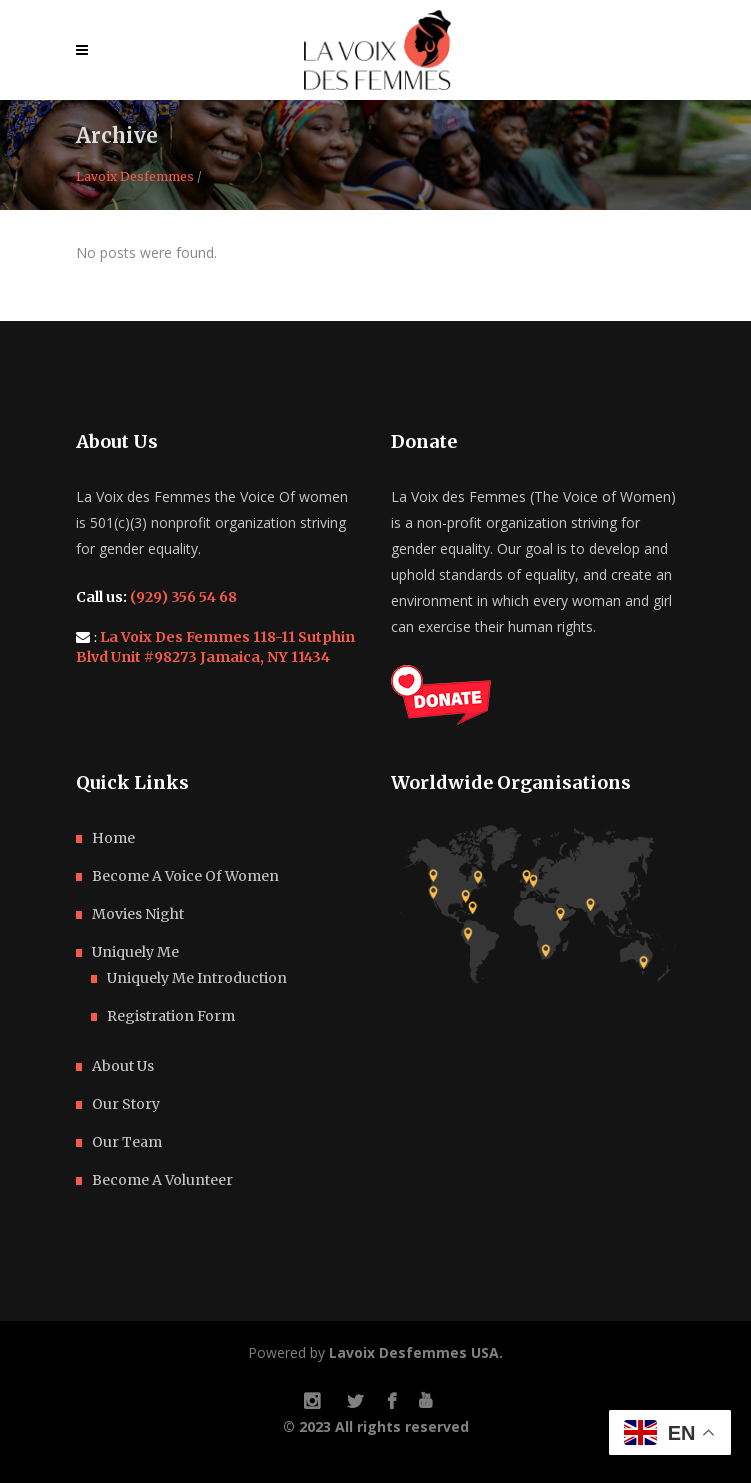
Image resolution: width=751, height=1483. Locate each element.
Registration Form (171, 1016)
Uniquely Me (135, 952)
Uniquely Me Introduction (197, 978)
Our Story (126, 1104)
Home (113, 838)
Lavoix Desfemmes (135, 177)
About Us (123, 1066)
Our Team (127, 1142)
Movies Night (138, 914)
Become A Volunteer (162, 1180)
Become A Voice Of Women (185, 876)
